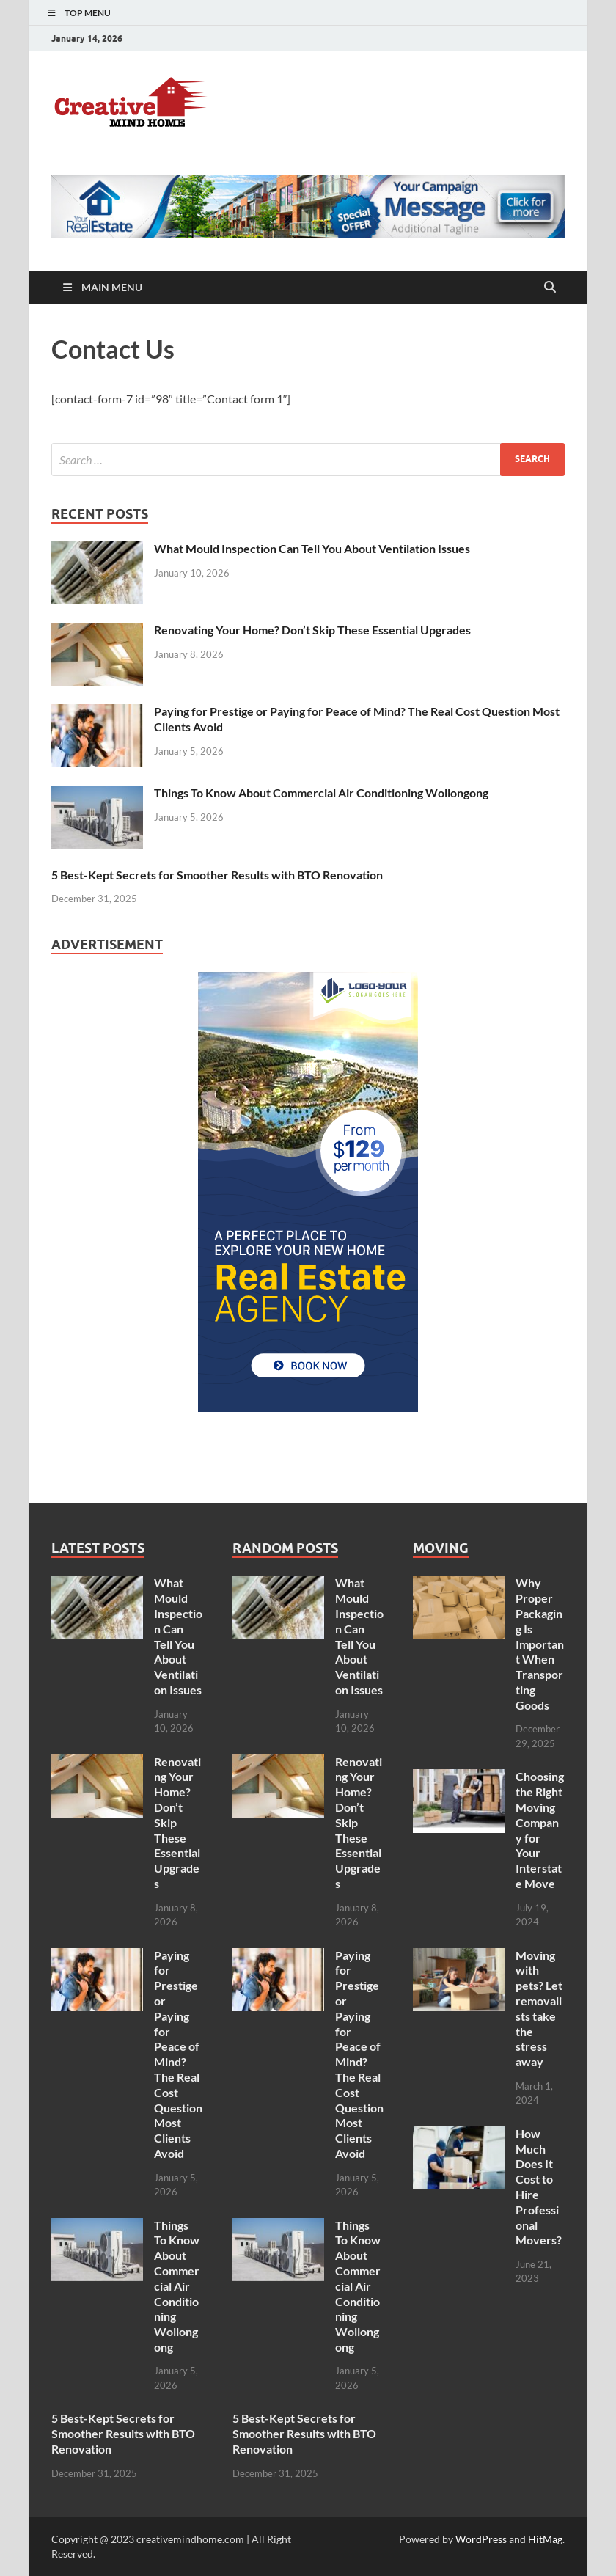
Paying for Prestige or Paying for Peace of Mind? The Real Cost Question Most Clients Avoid (178, 2054)
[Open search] (550, 287)
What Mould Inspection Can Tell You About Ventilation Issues (312, 548)
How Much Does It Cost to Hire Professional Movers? (539, 2186)
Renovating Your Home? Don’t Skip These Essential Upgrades (312, 630)
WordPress (481, 2539)
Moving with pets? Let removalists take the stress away (539, 2008)
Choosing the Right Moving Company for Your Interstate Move (540, 1829)
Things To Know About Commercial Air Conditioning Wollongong (321, 792)
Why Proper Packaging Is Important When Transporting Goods (540, 1643)
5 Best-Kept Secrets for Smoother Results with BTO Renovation (217, 875)
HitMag (545, 2539)
